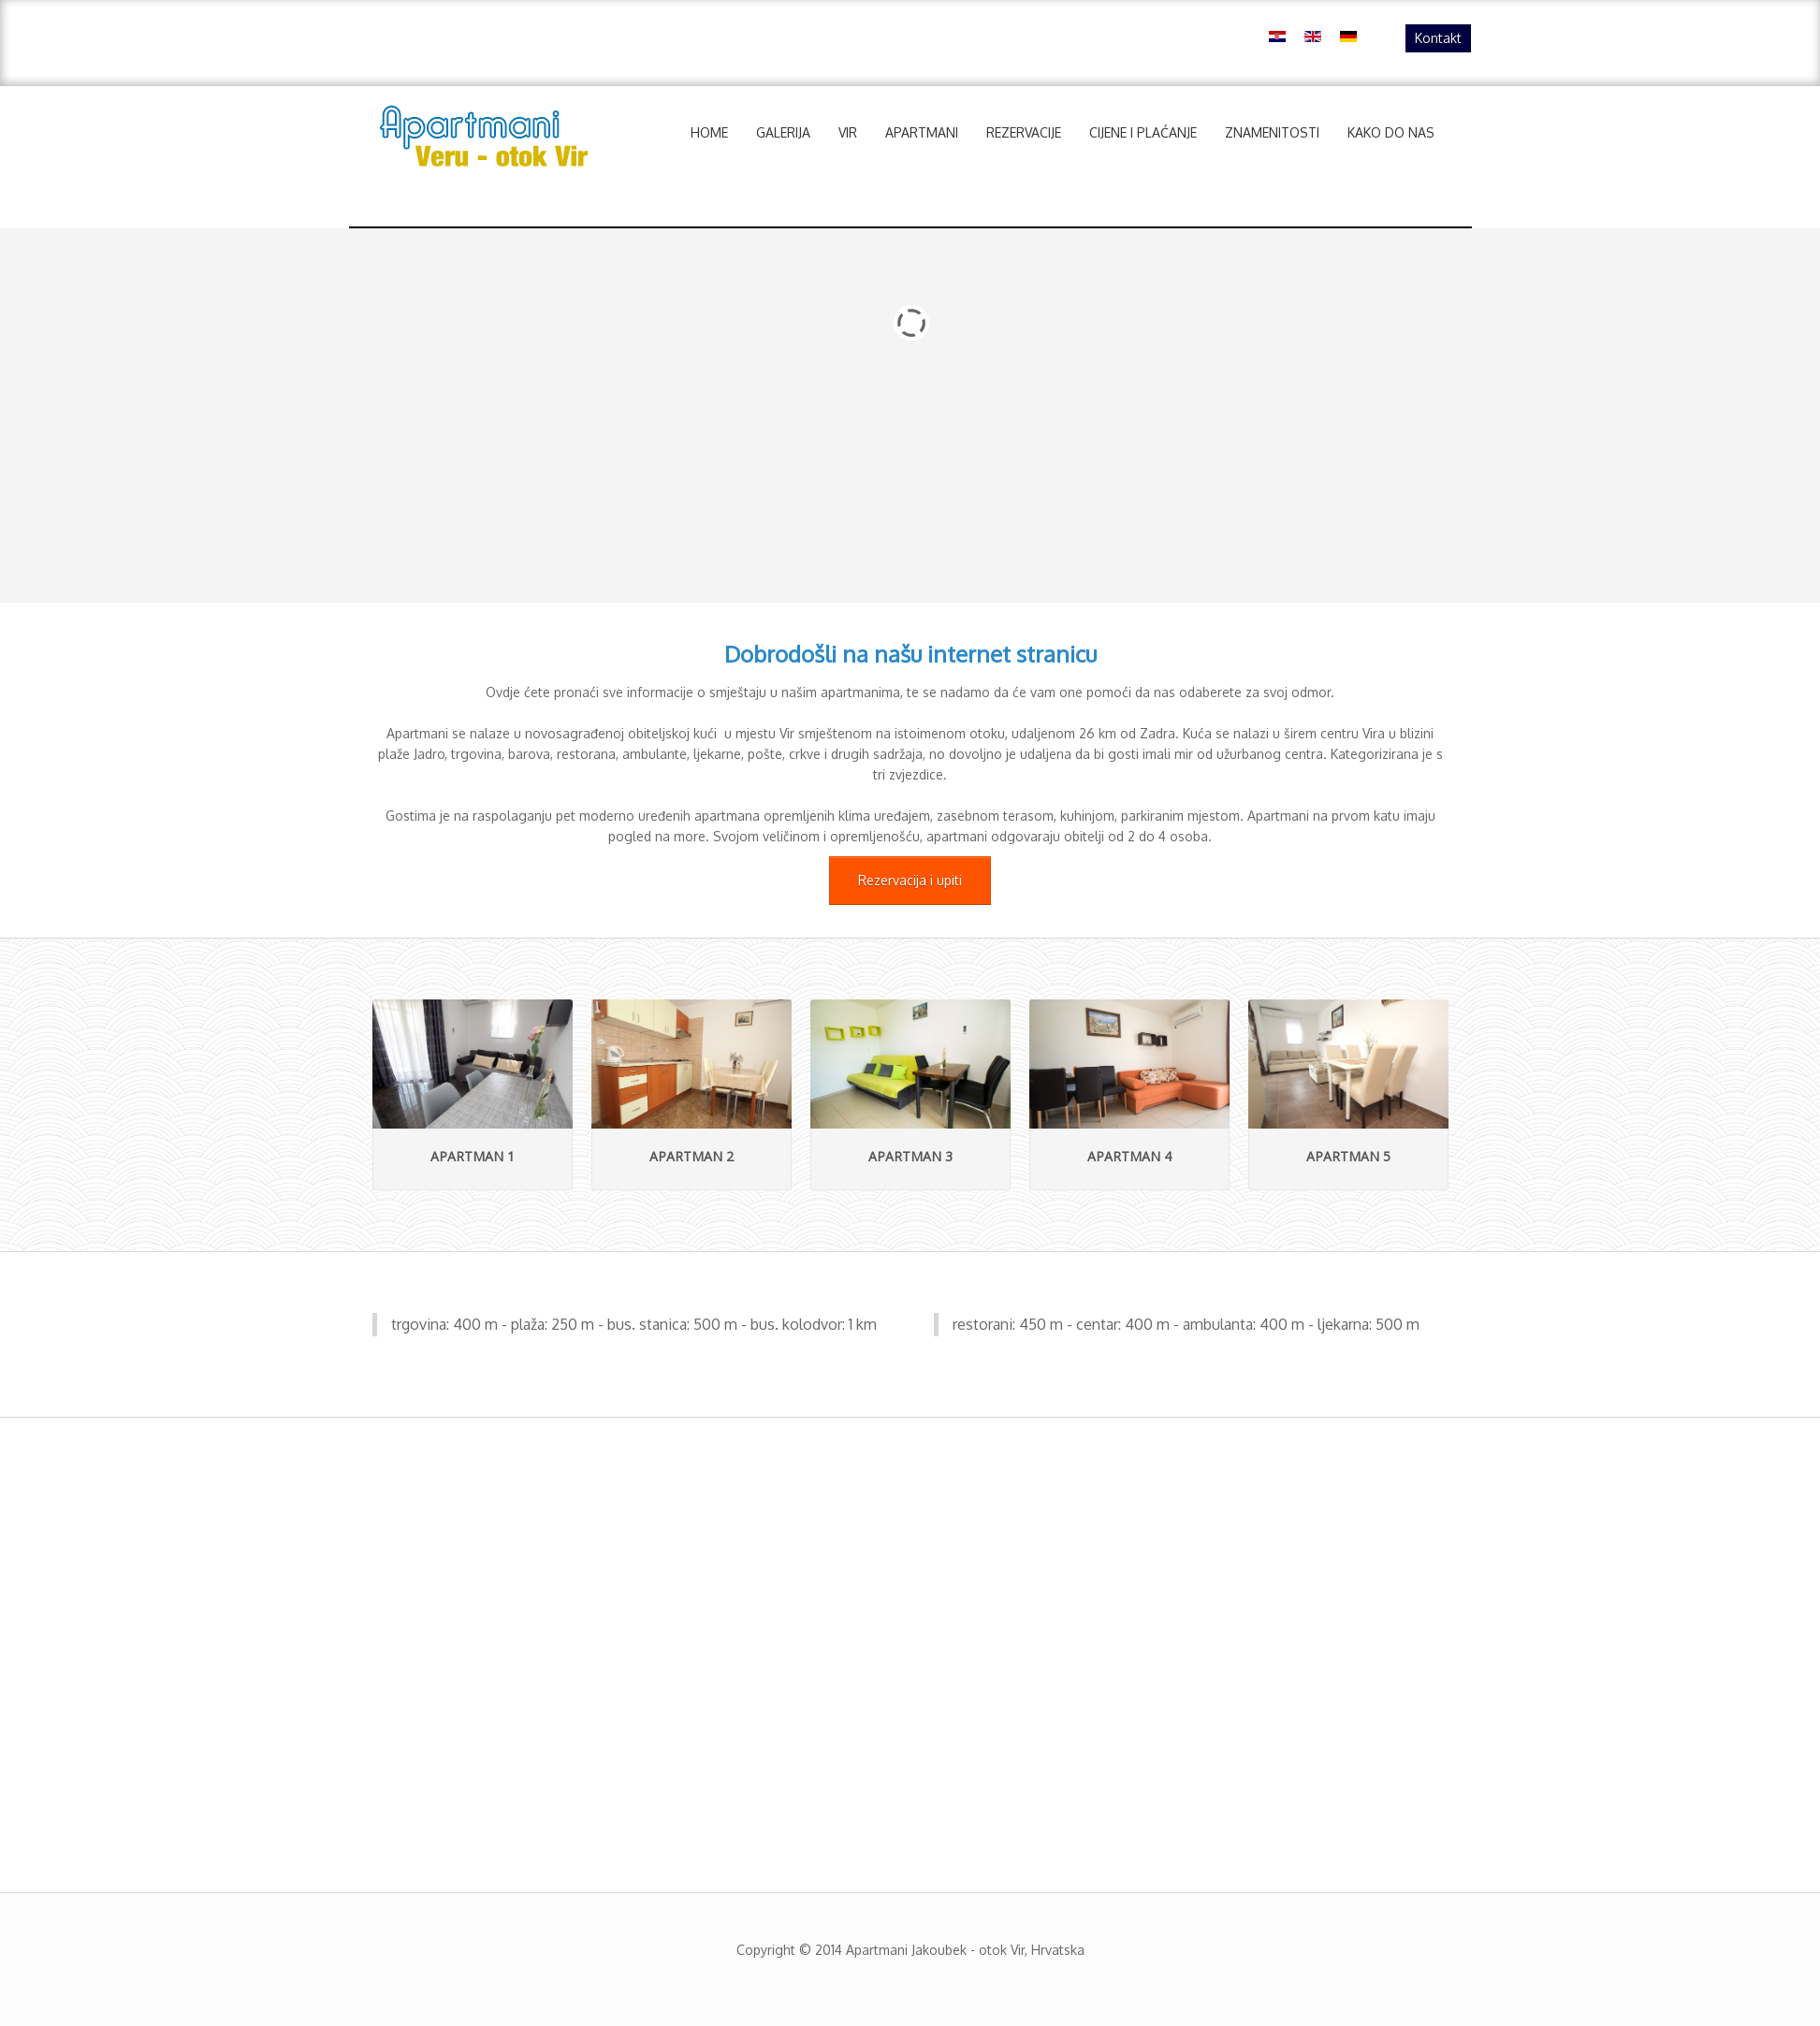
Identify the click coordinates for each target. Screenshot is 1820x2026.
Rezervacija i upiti (910, 880)
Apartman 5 (1348, 1156)
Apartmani (921, 132)
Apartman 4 (1129, 1156)
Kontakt (1438, 38)
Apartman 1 (472, 1156)
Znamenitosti (1272, 132)
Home (709, 132)
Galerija (783, 132)
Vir (847, 132)
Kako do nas (1390, 132)
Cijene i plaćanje (1143, 132)
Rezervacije (1023, 132)
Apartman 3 (910, 1156)
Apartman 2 (691, 1156)
